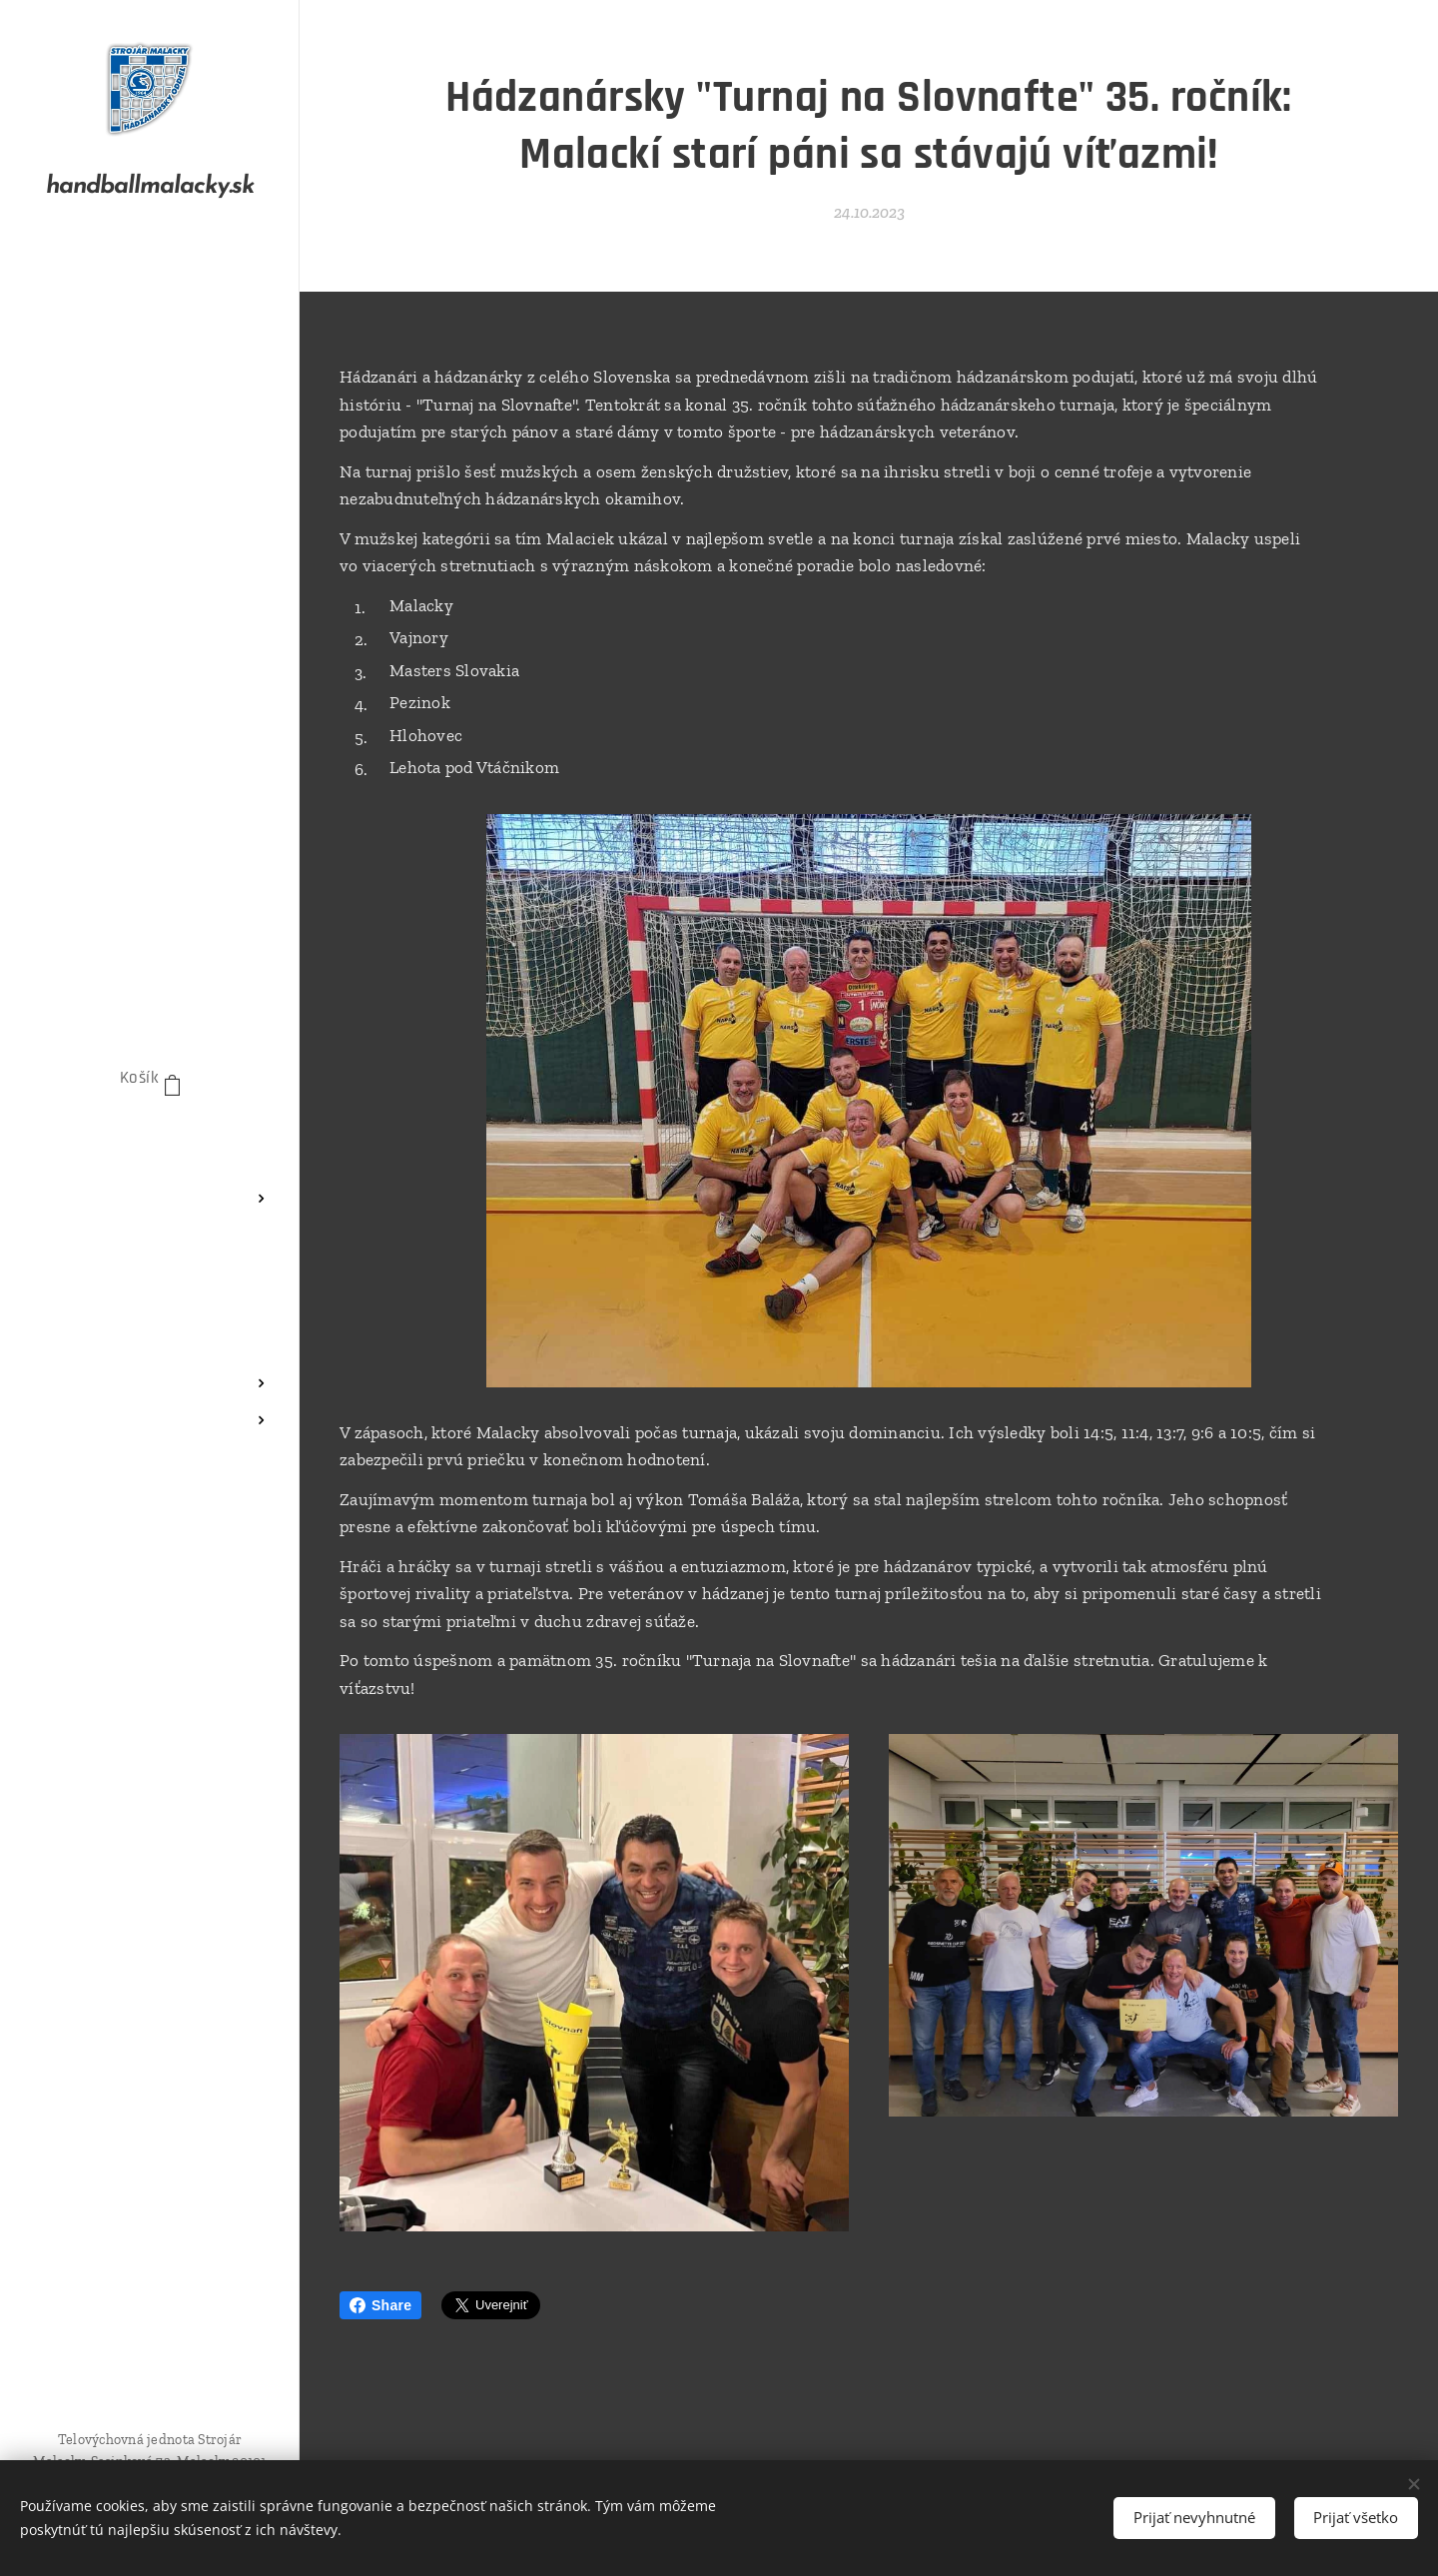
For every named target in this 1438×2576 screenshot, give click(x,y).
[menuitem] (150, 1139)
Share (380, 2305)
